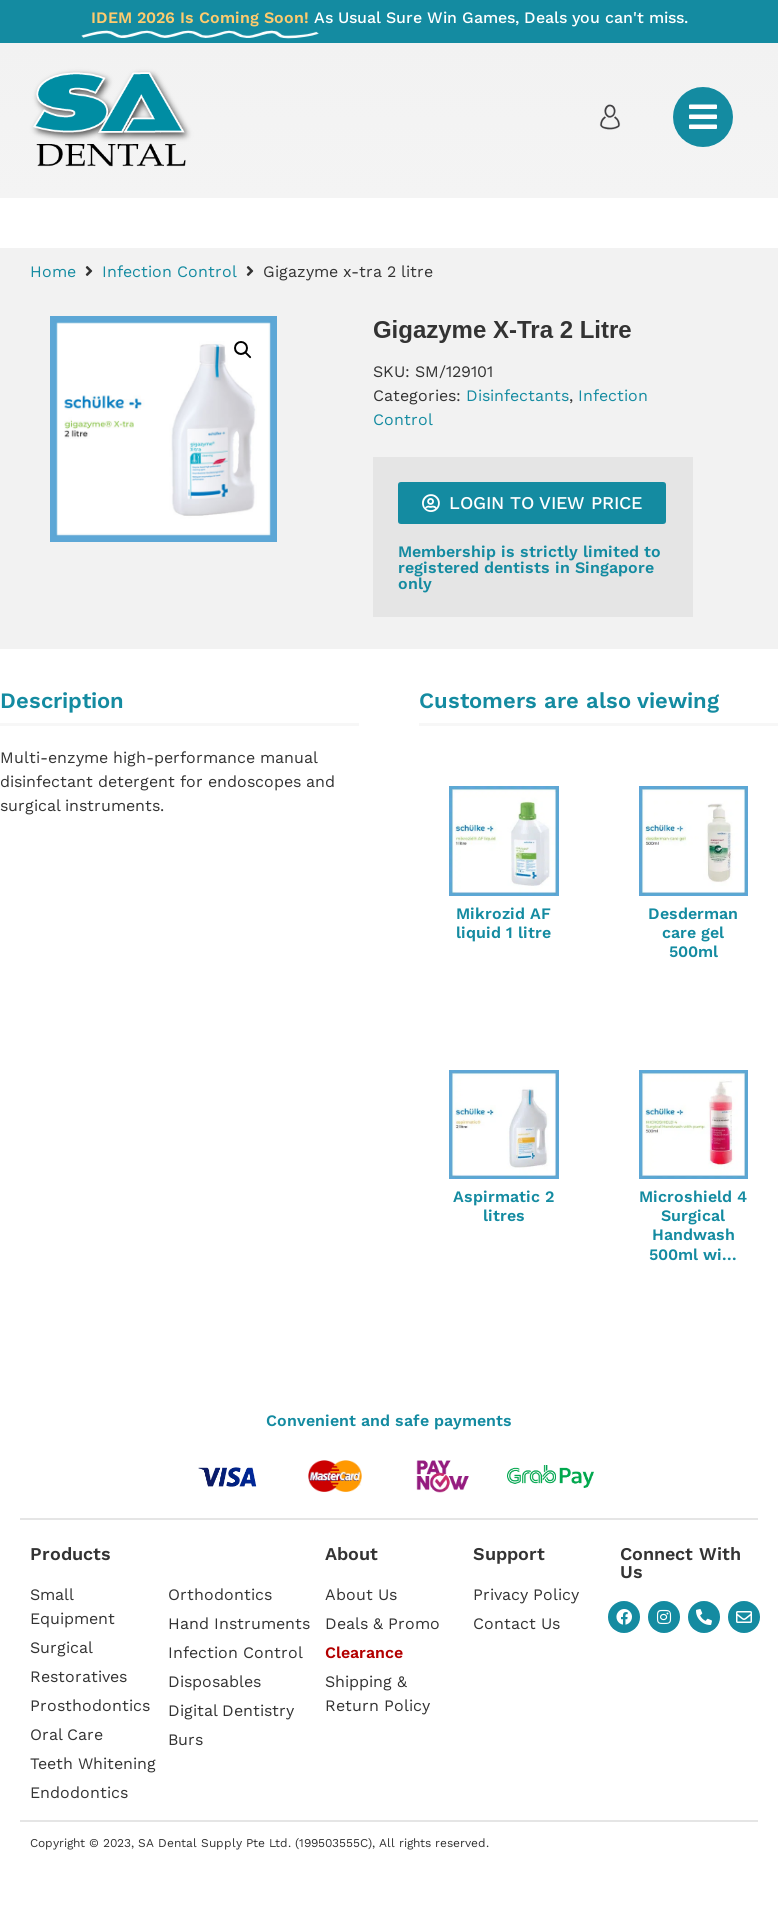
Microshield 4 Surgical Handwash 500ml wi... (693, 1225)
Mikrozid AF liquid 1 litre (503, 923)
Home (53, 271)
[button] (243, 350)
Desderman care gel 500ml (693, 932)
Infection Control (169, 271)
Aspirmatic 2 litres (503, 1206)
